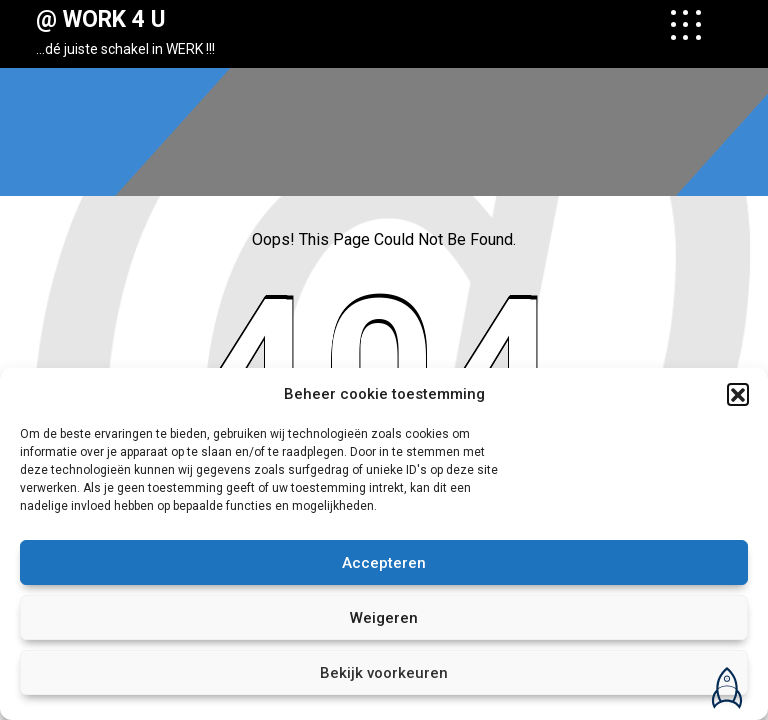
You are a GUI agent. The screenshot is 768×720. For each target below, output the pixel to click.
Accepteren (384, 563)
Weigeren (384, 618)
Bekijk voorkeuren (384, 673)
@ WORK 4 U (101, 19)
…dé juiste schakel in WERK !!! (125, 49)
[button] (738, 394)
